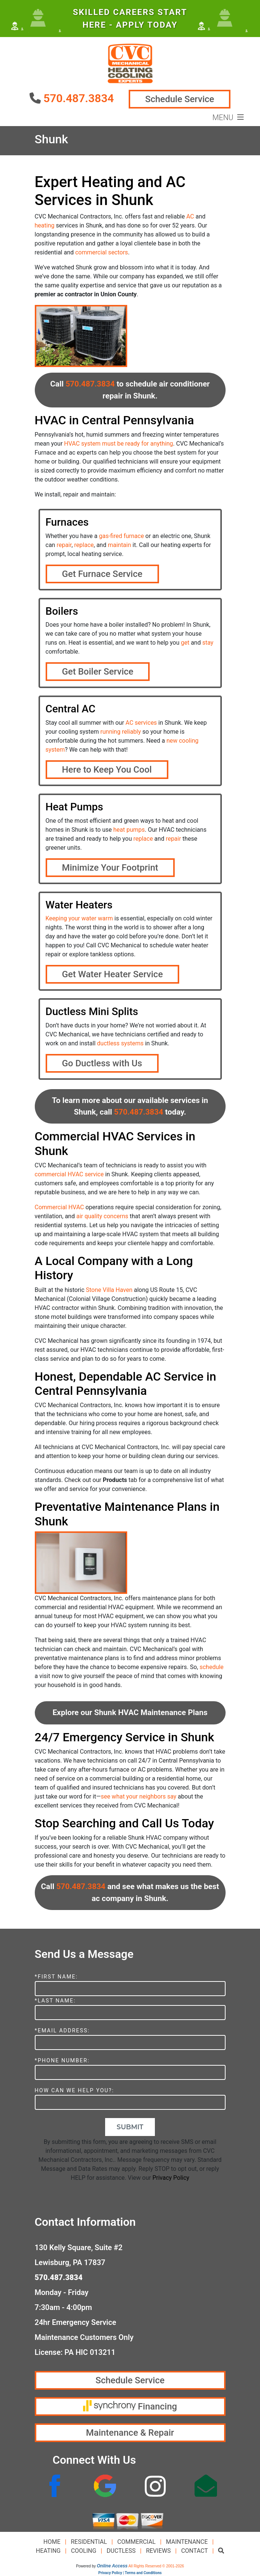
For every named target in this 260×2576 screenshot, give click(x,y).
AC (190, 216)
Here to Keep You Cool (107, 769)
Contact (194, 2550)
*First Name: (56, 1977)
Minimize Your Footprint (110, 867)
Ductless (121, 2550)
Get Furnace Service (102, 574)
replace (84, 544)
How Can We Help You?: (74, 2090)
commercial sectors (101, 252)
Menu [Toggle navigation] (228, 117)
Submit (130, 2127)
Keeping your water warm (79, 918)
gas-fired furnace (121, 536)
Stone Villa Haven (109, 1289)
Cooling (84, 2550)
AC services (141, 722)
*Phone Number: (62, 2060)
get (185, 642)
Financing (130, 2406)
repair (63, 544)
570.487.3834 (78, 98)
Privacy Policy (170, 2177)
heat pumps (129, 829)
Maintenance (187, 2541)
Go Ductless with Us (102, 1063)
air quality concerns (102, 1216)
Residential (89, 2541)
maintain (119, 544)
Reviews (158, 2550)
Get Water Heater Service (112, 974)
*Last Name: (55, 2001)
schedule (211, 1667)
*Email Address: (62, 2031)
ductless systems (120, 1043)
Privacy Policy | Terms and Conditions (130, 2573)
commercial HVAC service (69, 1174)
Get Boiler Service (98, 671)
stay (208, 642)
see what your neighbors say (138, 1796)
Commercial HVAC (59, 1207)
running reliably (120, 731)
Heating (48, 2550)
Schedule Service (179, 99)
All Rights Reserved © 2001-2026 (156, 2566)
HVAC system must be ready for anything (118, 443)
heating (45, 225)
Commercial (136, 2541)
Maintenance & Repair (130, 2432)
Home (51, 2541)
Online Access (112, 2566)
